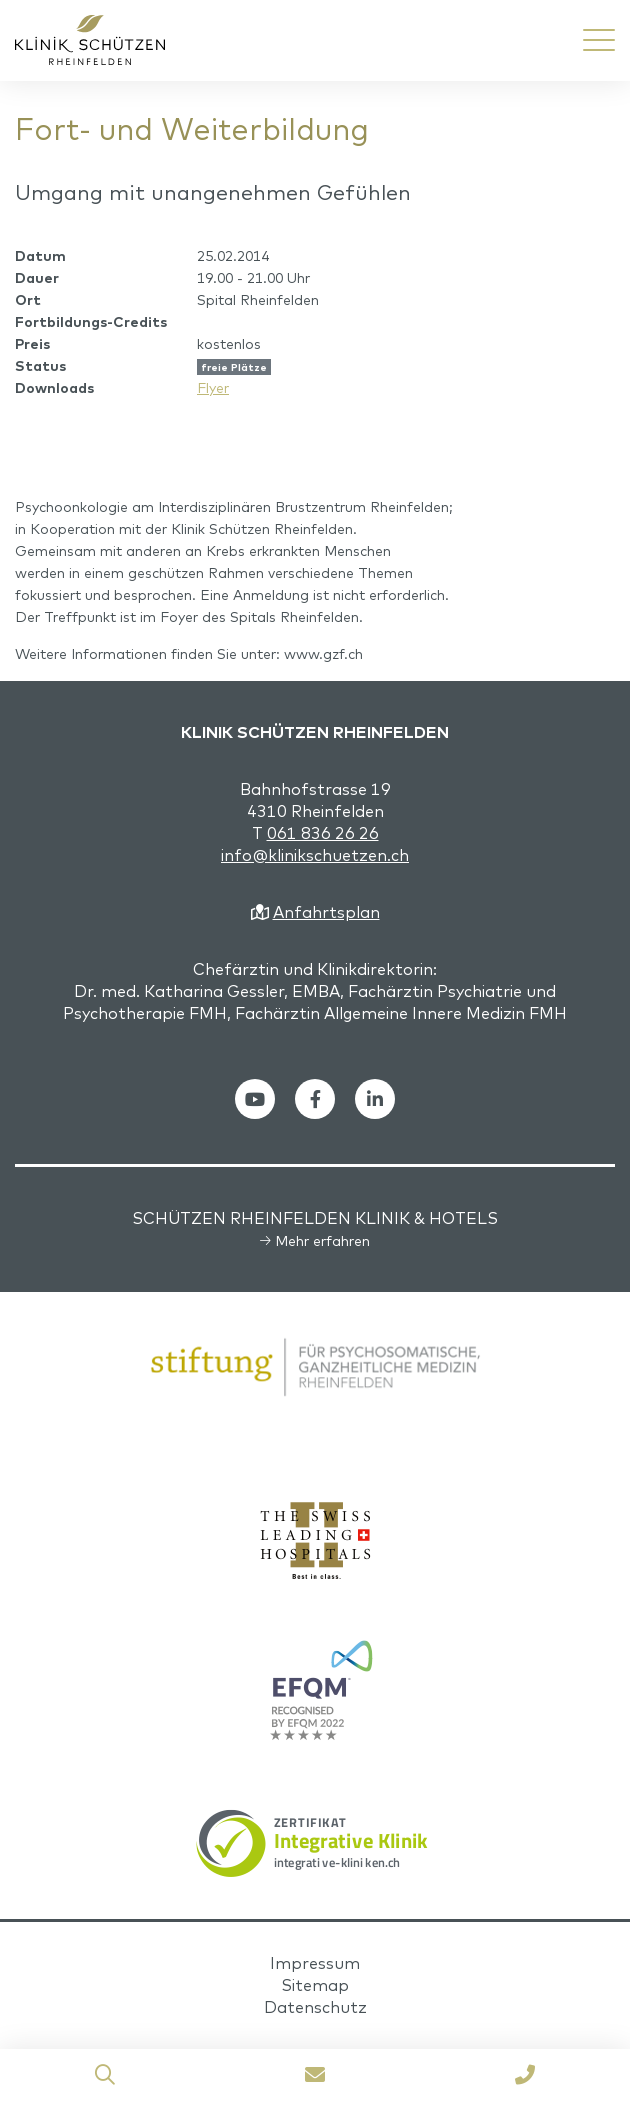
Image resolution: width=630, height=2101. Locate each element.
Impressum (315, 1963)
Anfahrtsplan (326, 912)
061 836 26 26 (323, 833)
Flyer (213, 388)
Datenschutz (315, 2007)
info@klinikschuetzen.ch (315, 855)
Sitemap (315, 1985)
